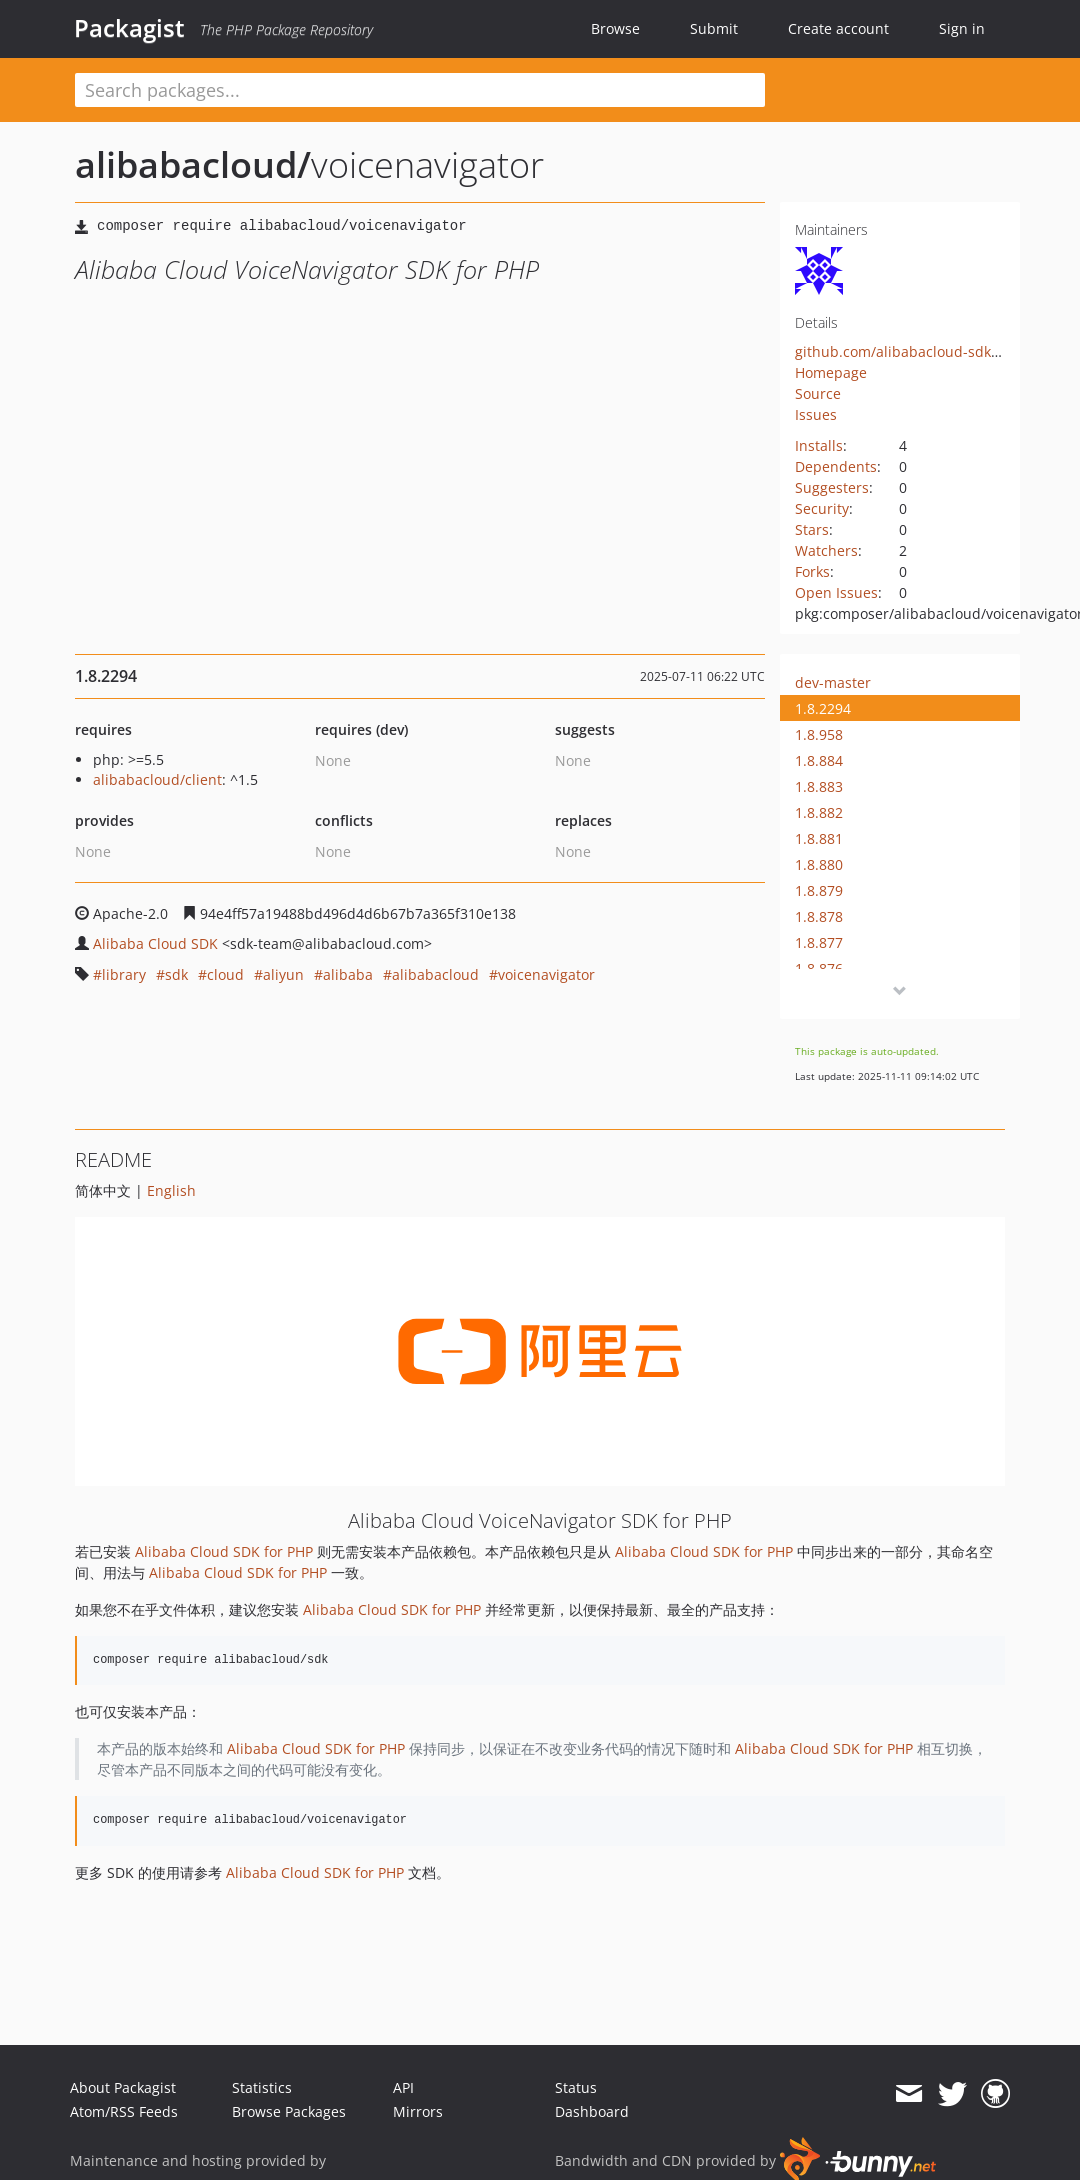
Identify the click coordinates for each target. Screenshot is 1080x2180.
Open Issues (836, 592)
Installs (819, 445)
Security (822, 508)
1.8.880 (819, 864)
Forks (812, 571)
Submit (714, 28)
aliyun (283, 974)
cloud (225, 974)
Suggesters (832, 487)
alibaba (348, 974)
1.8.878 (819, 916)
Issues (816, 414)
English (171, 1190)
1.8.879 (819, 890)
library (124, 974)
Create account (838, 28)
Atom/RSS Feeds (124, 2111)
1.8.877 (819, 942)
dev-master (833, 682)
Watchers (826, 550)
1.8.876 (819, 968)
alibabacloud (435, 974)
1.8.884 (819, 760)
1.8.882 (819, 812)
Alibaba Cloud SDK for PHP (224, 1551)
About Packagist (123, 2087)
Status (576, 2087)
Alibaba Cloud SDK (155, 943)
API (403, 2087)
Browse (615, 28)
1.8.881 (819, 838)
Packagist (129, 28)
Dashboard (592, 2111)
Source (818, 393)
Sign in (962, 28)
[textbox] (420, 90)
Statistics (262, 2087)
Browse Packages (289, 2111)
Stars (812, 529)
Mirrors (418, 2111)
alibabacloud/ (193, 164)
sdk (176, 974)
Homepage (831, 372)
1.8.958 (819, 734)
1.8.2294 (823, 708)
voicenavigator (546, 974)
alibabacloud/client (157, 779)
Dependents (836, 466)
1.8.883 (819, 786)
